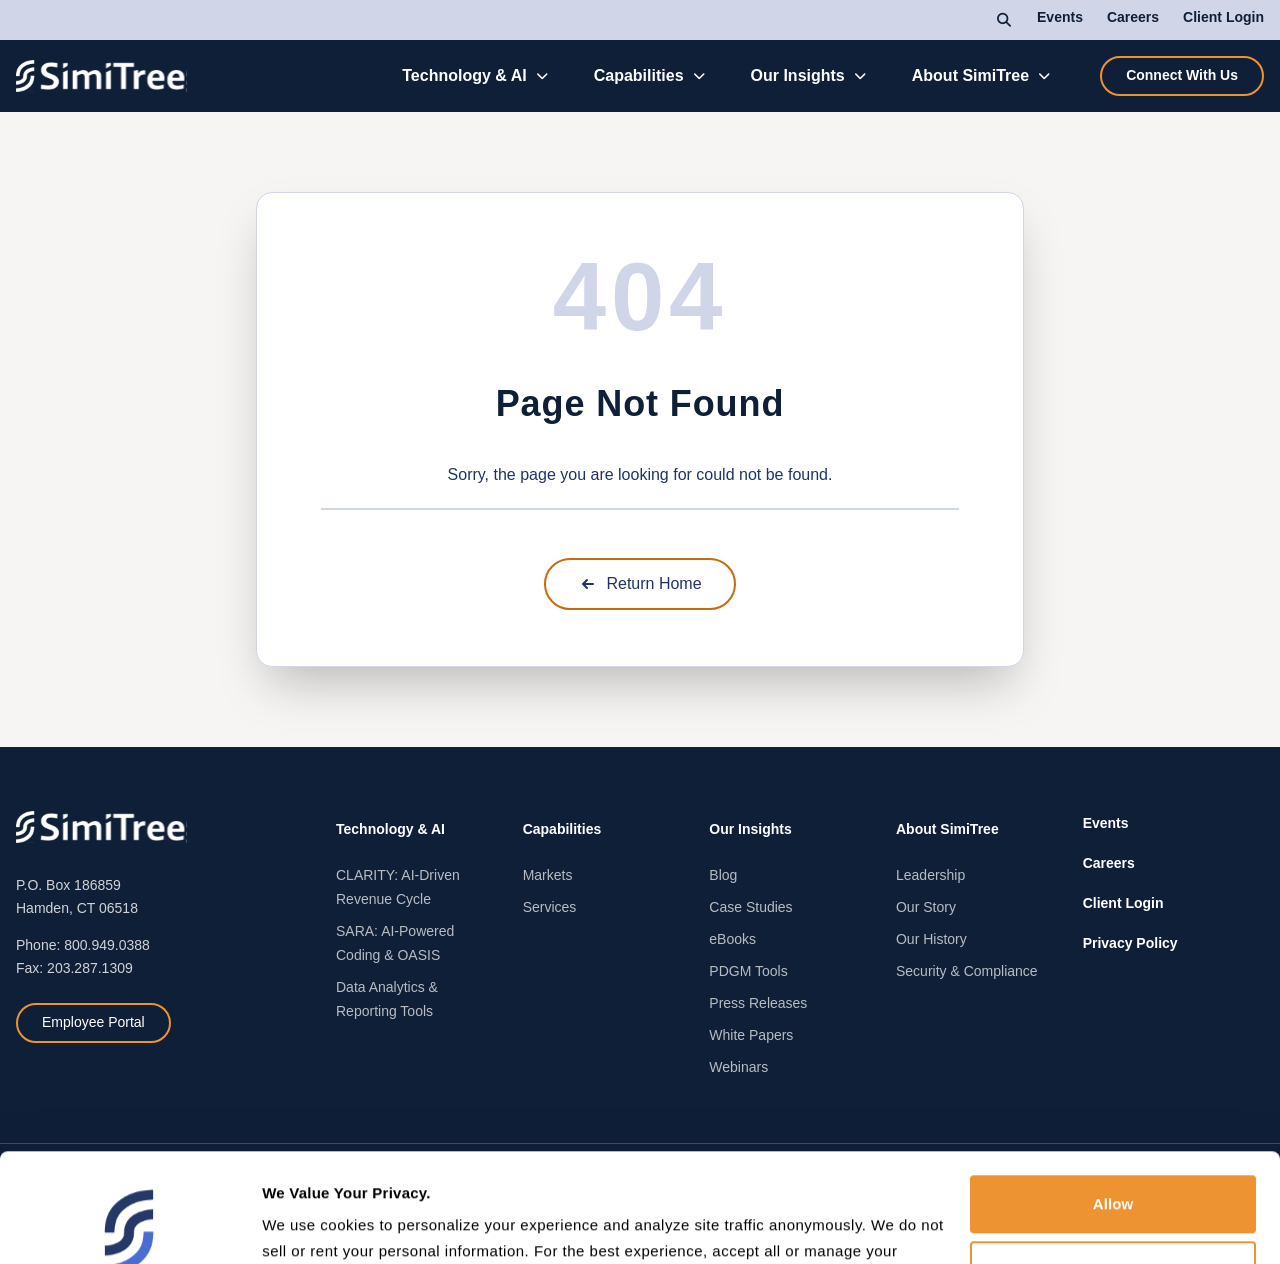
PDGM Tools (748, 971)
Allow (1113, 1095)
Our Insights (798, 75)
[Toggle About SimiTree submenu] (1044, 76)
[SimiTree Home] (101, 76)
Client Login (1223, 17)
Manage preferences (335, 1224)
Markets (548, 875)
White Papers (751, 1035)
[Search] (1005, 20)
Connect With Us (1182, 75)
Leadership (930, 875)
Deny (1112, 1160)
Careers (1133, 17)
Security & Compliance (967, 971)
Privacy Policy (1130, 943)
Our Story (926, 907)
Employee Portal (93, 1022)
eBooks (732, 939)
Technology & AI (464, 75)
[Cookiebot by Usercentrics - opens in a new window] (129, 1225)
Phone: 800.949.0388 (83, 945)
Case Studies (750, 907)
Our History (931, 939)
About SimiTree (970, 75)
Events (1060, 17)
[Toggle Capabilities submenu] (699, 76)
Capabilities (639, 75)
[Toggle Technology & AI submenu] (542, 76)
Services (550, 907)
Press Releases (758, 1003)
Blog (723, 875)
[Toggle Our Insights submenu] (860, 76)
